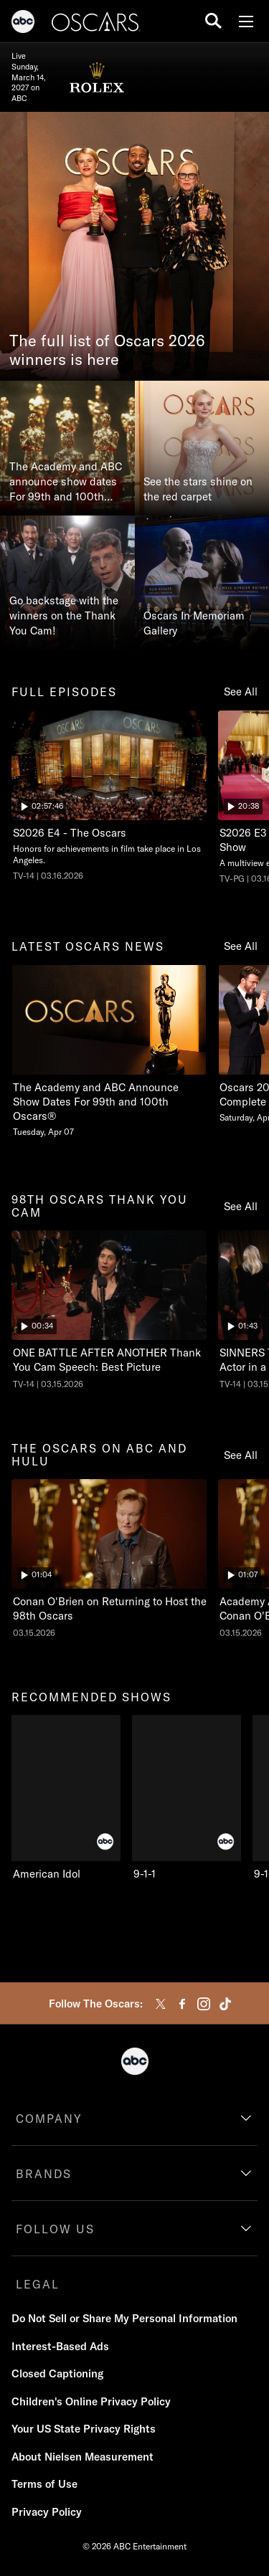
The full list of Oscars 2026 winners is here (107, 350)
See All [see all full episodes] (241, 691)
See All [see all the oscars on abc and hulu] (241, 1455)
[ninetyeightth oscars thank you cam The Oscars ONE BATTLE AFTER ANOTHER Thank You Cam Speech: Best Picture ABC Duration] (109, 1310)
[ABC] (22, 23)
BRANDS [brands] (44, 2173)
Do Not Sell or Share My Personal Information (124, 2318)
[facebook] (182, 2003)
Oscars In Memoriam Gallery (194, 623)
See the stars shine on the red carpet (198, 489)
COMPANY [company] (49, 2118)
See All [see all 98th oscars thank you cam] (241, 1206)
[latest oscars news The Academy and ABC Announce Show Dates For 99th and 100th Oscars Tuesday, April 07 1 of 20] (109, 1051)
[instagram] (203, 2003)
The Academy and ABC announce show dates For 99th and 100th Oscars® (65, 482)
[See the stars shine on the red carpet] (202, 448)
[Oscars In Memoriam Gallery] (202, 582)
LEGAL (38, 2284)
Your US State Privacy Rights (83, 2428)
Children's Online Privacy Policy (91, 2401)
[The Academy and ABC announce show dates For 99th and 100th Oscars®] (67, 448)
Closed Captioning (57, 2373)
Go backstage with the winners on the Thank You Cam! (63, 615)
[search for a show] (213, 21)
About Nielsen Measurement (82, 2456)
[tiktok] (225, 2003)
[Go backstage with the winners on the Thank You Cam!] (67, 582)
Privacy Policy (46, 2512)
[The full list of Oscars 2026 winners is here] (134, 246)
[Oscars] (96, 23)
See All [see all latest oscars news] (241, 946)
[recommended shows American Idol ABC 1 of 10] (66, 1798)
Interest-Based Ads (60, 2346)
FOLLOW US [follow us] (55, 2229)
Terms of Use (44, 2484)
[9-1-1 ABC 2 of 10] (186, 1798)
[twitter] (160, 2003)
